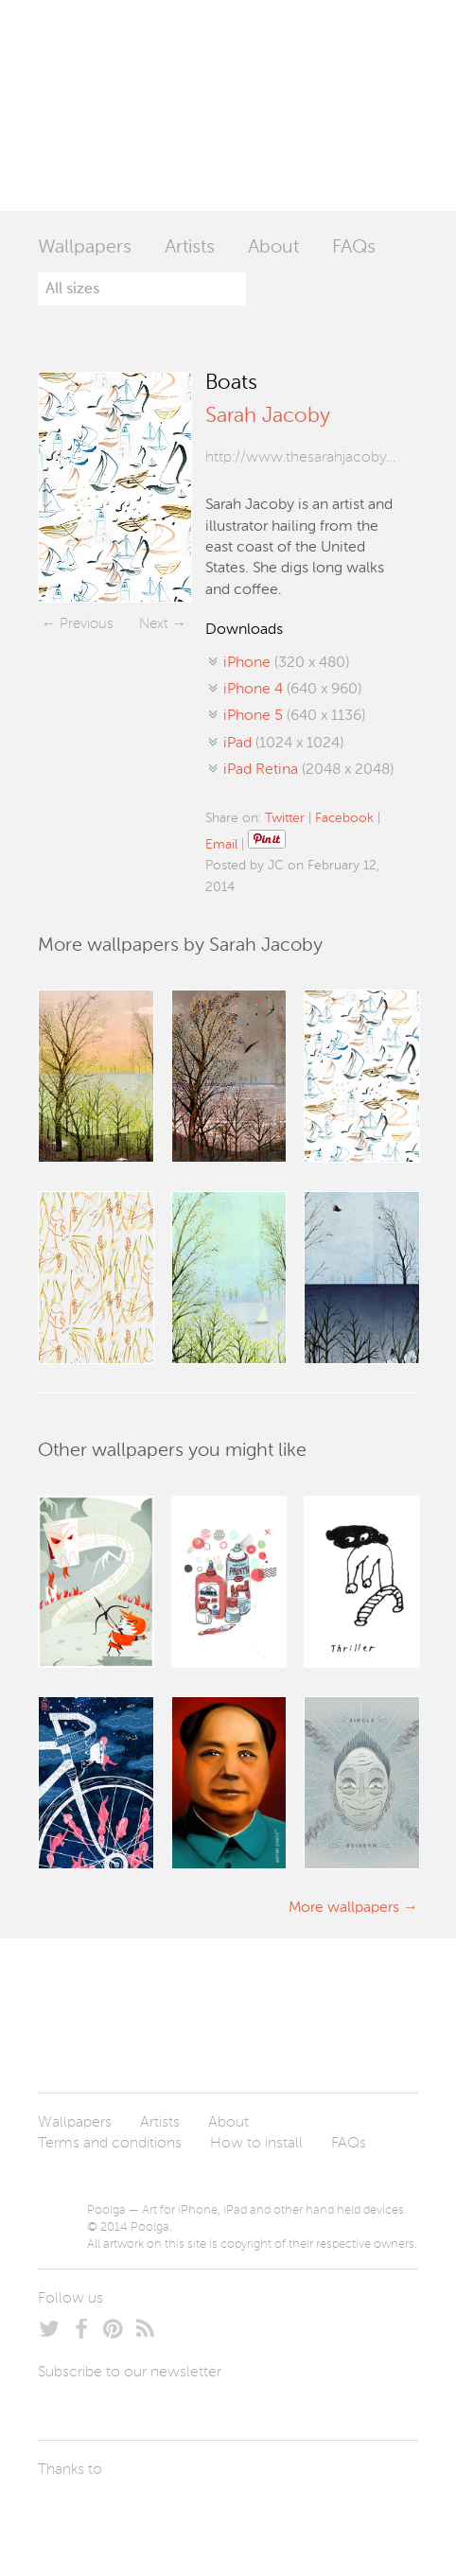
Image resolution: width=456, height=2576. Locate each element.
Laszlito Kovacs (71, 2514)
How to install (256, 2143)
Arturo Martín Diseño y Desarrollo (137, 2514)
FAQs (354, 247)
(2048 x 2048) (308, 770)
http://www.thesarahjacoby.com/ (300, 457)
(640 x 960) (292, 689)
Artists (190, 247)
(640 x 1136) (294, 716)
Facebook (344, 818)
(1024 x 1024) (283, 743)
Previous (86, 624)
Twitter (285, 818)
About (273, 247)
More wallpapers (344, 1908)
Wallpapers (85, 247)
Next (153, 624)
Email (221, 844)
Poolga (113, 105)
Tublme (215, 2514)
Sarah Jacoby (267, 416)
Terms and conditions (110, 2143)
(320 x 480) (286, 663)
